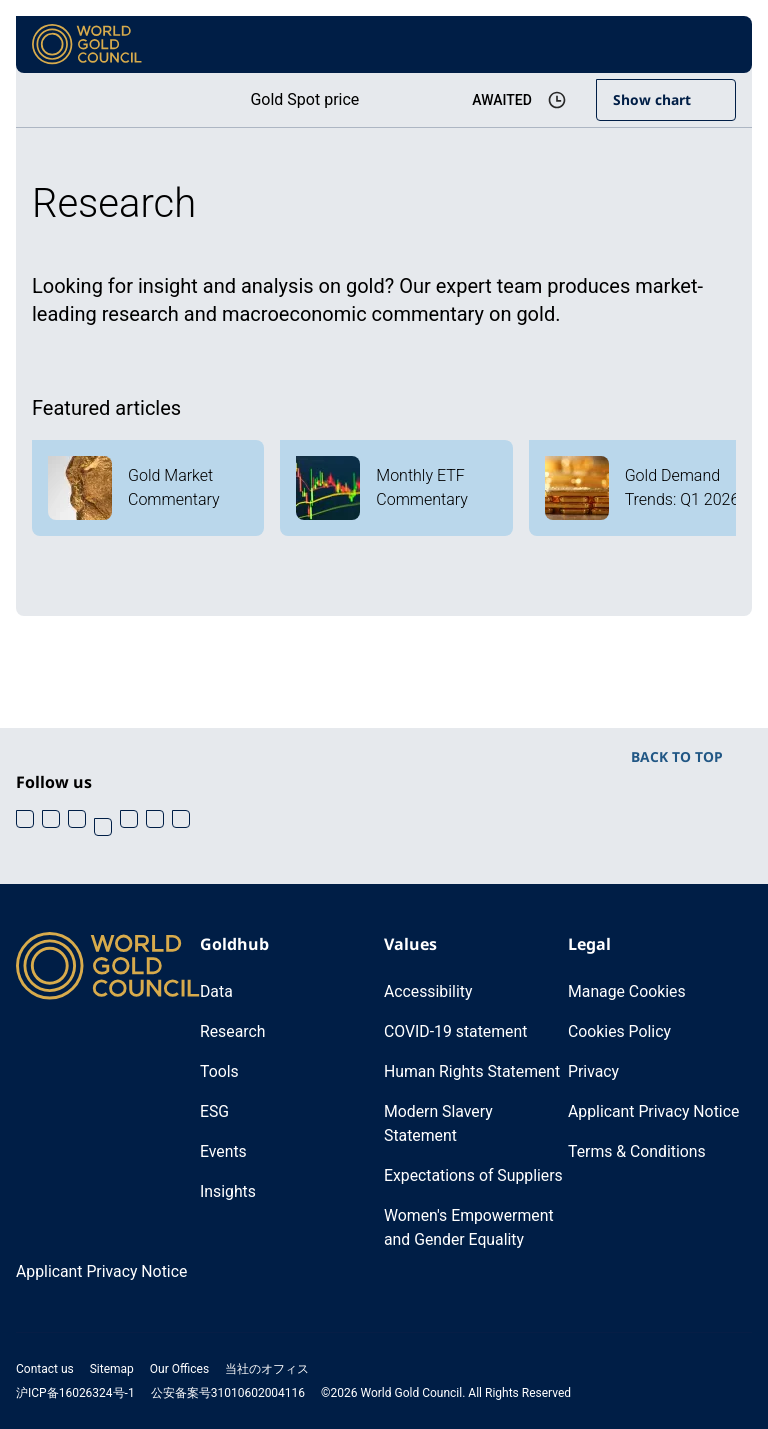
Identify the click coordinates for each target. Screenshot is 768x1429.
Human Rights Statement (473, 1071)
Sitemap (112, 1369)
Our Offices (179, 1369)
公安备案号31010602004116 (228, 1393)
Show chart (652, 99)
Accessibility (429, 991)
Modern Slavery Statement (439, 1123)
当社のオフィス (267, 1369)
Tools (219, 1071)
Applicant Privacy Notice (654, 1111)
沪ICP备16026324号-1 (75, 1393)
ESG (215, 1111)
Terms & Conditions (638, 1151)
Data (216, 991)
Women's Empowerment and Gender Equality (470, 1227)
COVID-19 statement (456, 1031)
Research (233, 1031)
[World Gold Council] (87, 44)
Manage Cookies (627, 991)
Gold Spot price (301, 99)
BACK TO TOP (677, 756)
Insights (228, 1191)
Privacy (594, 1071)
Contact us (45, 1369)
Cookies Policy (620, 1031)
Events (223, 1151)
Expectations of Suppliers (474, 1175)
